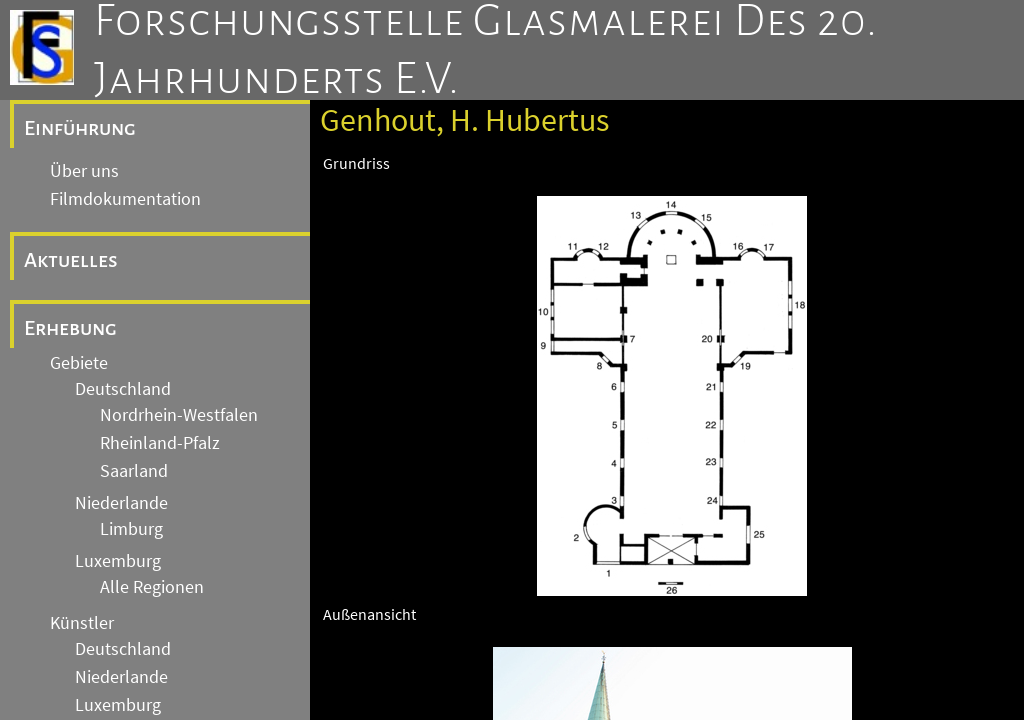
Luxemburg (118, 561)
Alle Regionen (152, 587)
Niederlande (121, 503)
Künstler (82, 623)
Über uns (84, 171)
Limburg (131, 529)
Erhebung (70, 328)
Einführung (80, 128)
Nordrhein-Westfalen (179, 415)
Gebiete (79, 363)
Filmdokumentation (125, 199)
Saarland (134, 471)
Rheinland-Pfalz (160, 443)
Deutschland (123, 389)
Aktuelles (71, 260)
